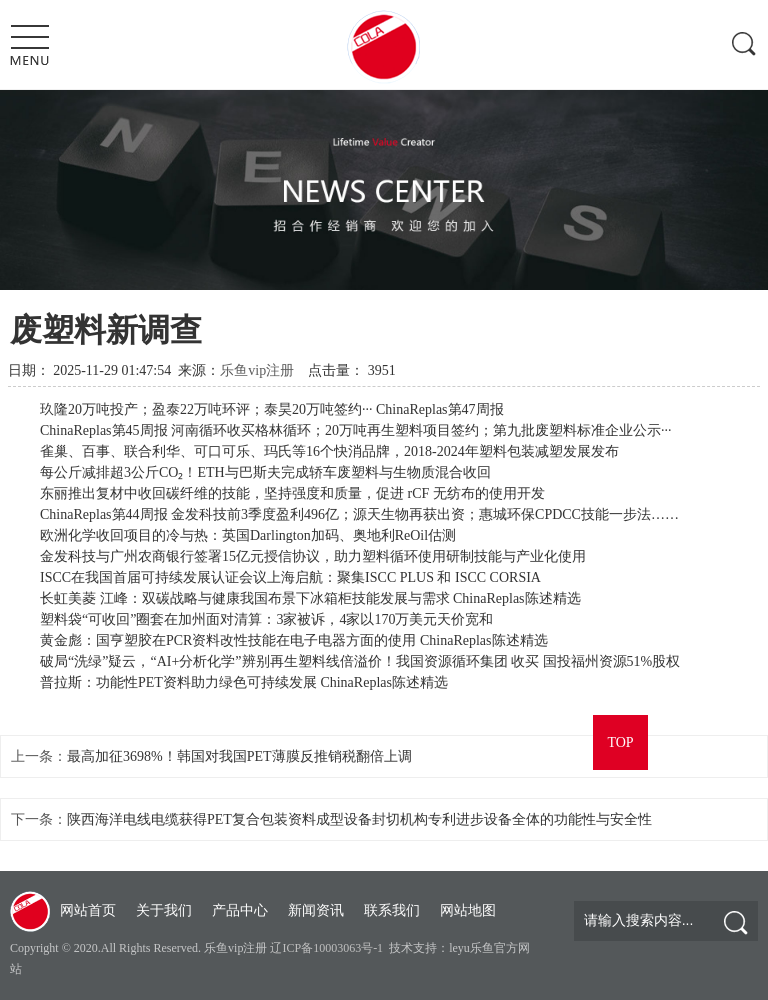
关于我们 (164, 910)
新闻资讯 (316, 910)
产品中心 (240, 910)
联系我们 (392, 910)
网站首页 (88, 910)
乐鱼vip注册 (257, 370)
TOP (620, 742)
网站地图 (468, 910)
